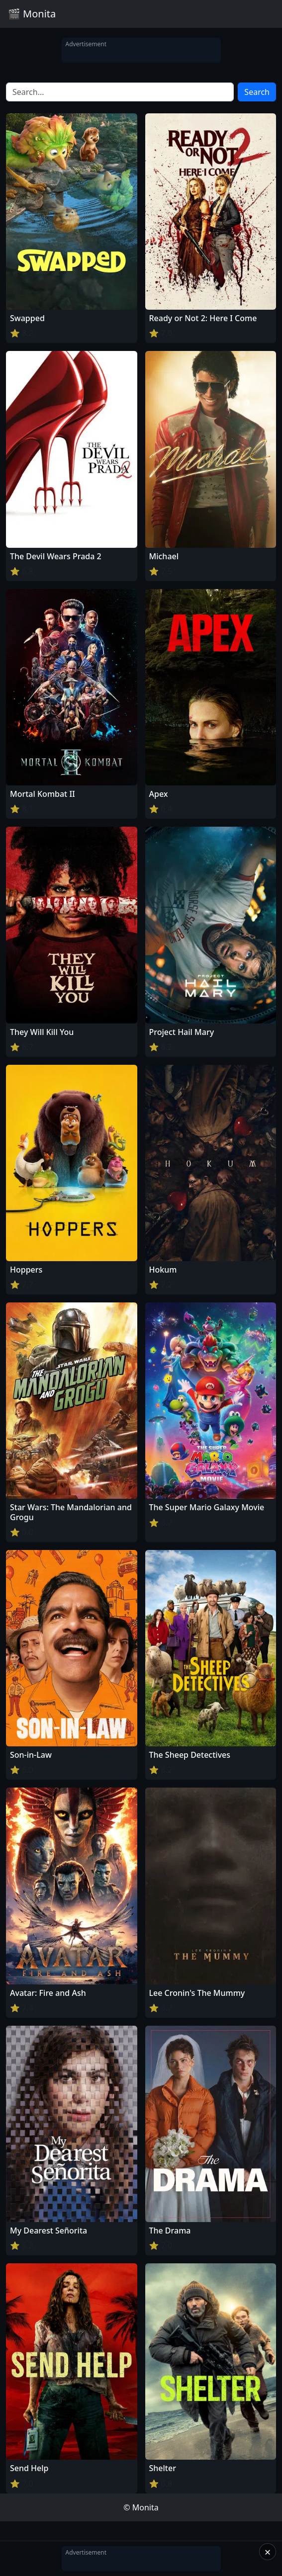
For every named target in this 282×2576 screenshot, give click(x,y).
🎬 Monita (32, 13)
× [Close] (268, 2551)
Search (257, 91)
